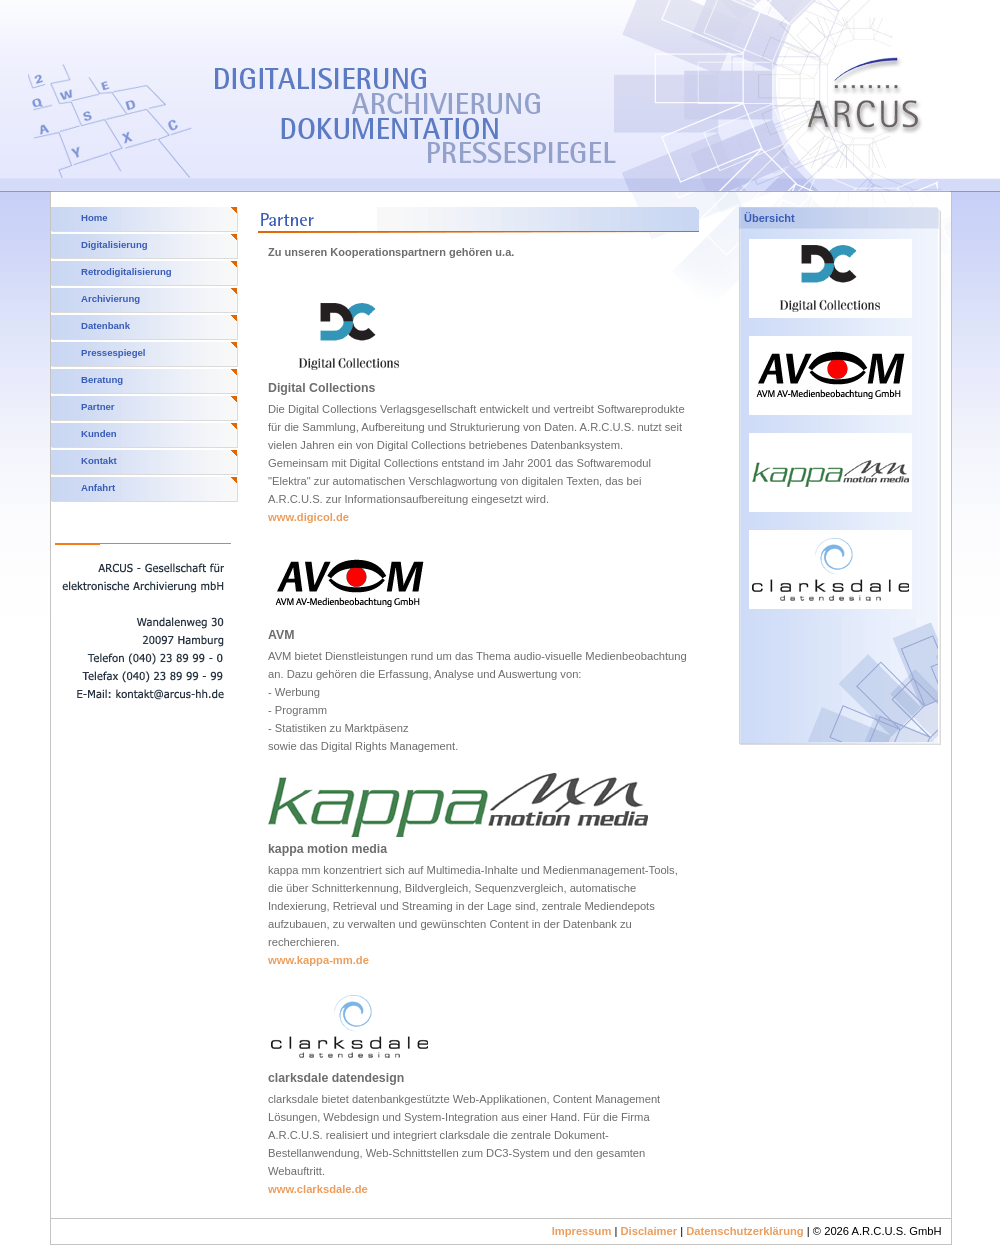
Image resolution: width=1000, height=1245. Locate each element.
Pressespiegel (113, 352)
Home (94, 217)
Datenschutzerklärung (745, 1231)
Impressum (582, 1231)
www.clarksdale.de (318, 1189)
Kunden (99, 433)
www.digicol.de (308, 517)
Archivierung (110, 298)
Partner (98, 406)
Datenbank (105, 325)
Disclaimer (648, 1231)
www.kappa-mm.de (318, 960)
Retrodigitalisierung (126, 271)
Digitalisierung (114, 244)
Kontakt (99, 460)
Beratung (102, 379)
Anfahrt (98, 487)
